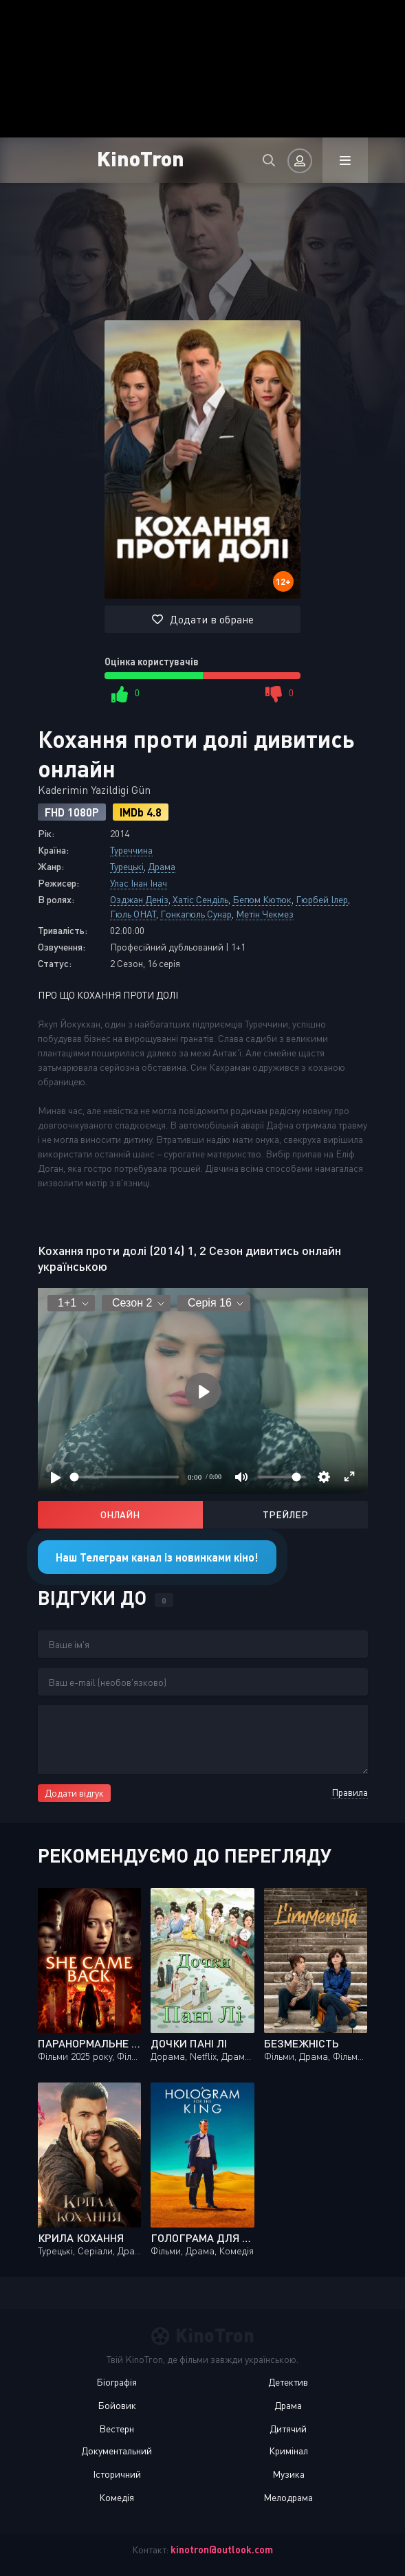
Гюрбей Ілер (322, 899)
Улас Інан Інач (138, 883)
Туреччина (131, 850)
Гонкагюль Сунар (196, 914)
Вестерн (116, 2428)
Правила (349, 1792)
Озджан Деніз (139, 899)
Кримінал (288, 2450)
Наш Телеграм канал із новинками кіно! (157, 1557)
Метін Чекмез (265, 914)
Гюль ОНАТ (133, 914)
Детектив (288, 2382)
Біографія (116, 2382)
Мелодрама (288, 2497)
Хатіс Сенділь (200, 899)
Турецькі (127, 866)
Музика (288, 2474)
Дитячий (288, 2428)
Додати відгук (74, 1793)
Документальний (116, 2450)
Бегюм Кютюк (262, 899)
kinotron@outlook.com (222, 2549)
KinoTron (140, 157)
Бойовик (117, 2405)
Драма (161, 866)
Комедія (116, 2497)
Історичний (117, 2474)
